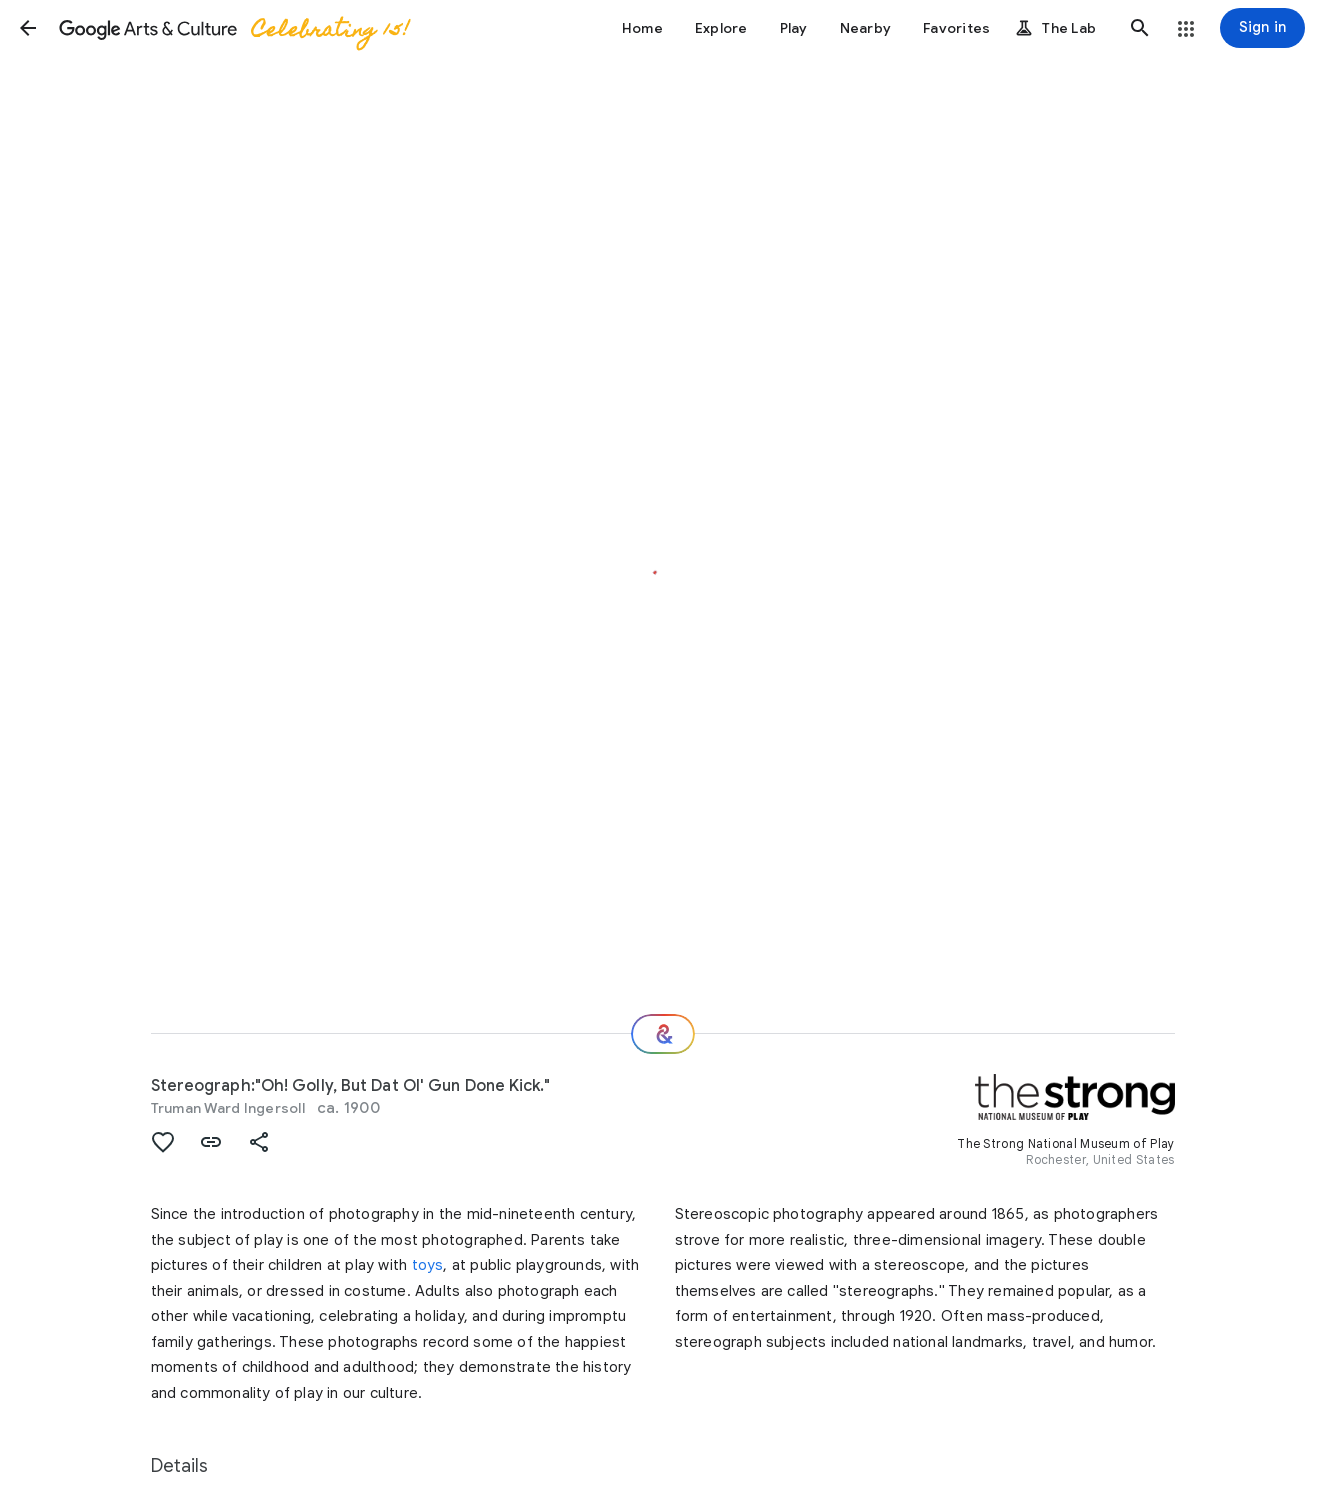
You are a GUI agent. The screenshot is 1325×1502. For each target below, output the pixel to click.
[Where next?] (663, 1034)
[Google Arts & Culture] (233, 28)
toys (428, 1265)
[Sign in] (1262, 28)
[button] (28, 28)
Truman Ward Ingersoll (228, 1108)
